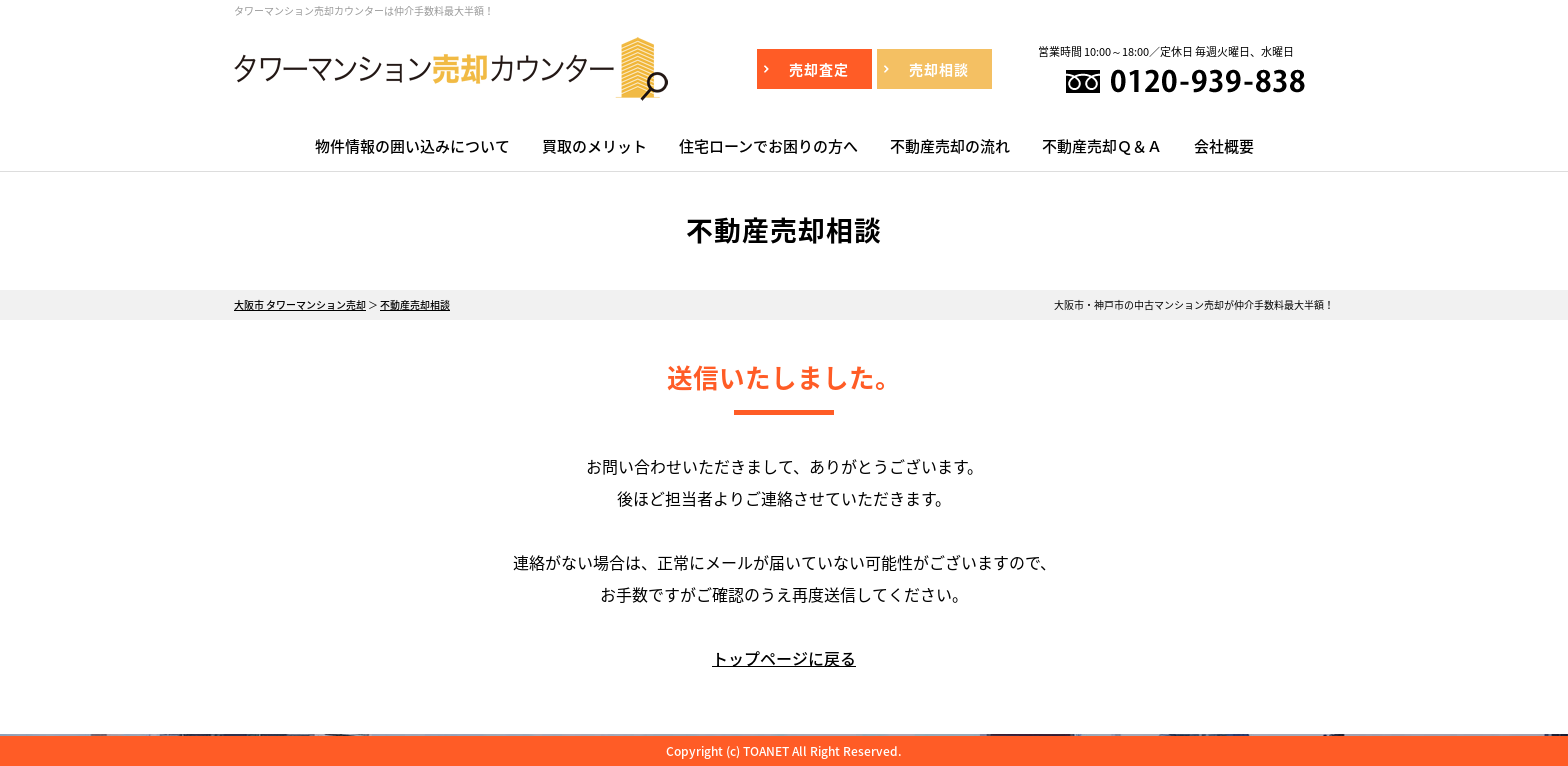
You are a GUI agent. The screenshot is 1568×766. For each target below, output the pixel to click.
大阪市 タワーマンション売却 (300, 304)
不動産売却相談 (415, 304)
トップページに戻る (784, 658)
